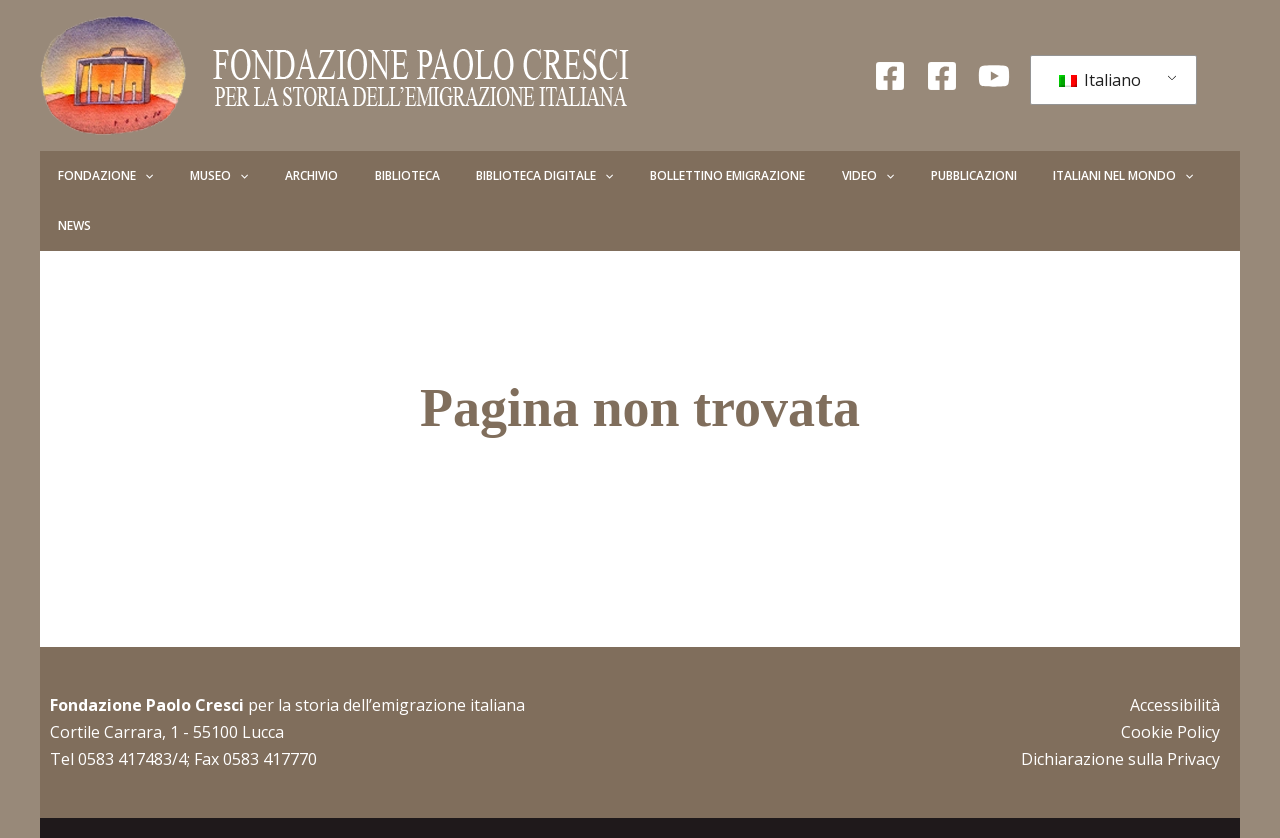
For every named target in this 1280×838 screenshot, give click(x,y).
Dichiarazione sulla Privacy (1120, 709)
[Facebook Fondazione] (890, 76)
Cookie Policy (1170, 682)
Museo (194, 176)
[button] (136, 176)
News (1088, 175)
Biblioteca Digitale (469, 176)
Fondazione (97, 176)
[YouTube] (994, 76)
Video (760, 176)
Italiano (1100, 80)
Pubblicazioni (849, 175)
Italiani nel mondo (982, 176)
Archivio (269, 175)
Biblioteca (348, 175)
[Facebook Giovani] (942, 76)
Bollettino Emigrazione (636, 175)
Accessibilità (1175, 655)
